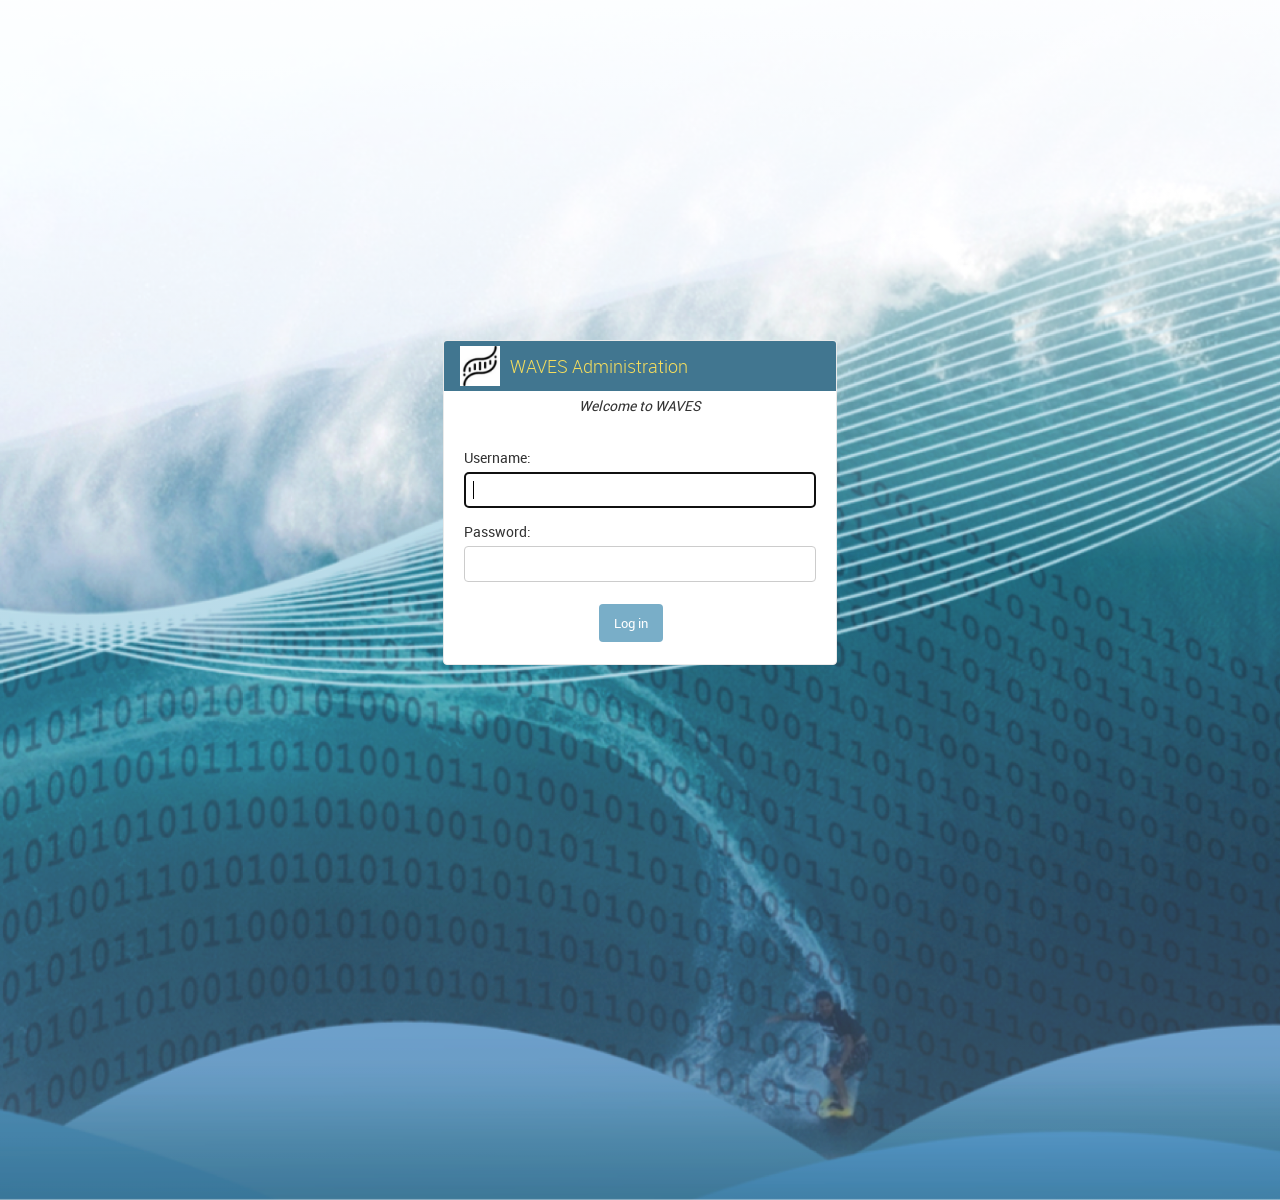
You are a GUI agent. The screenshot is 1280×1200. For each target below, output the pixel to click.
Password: (497, 531)
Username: (497, 457)
